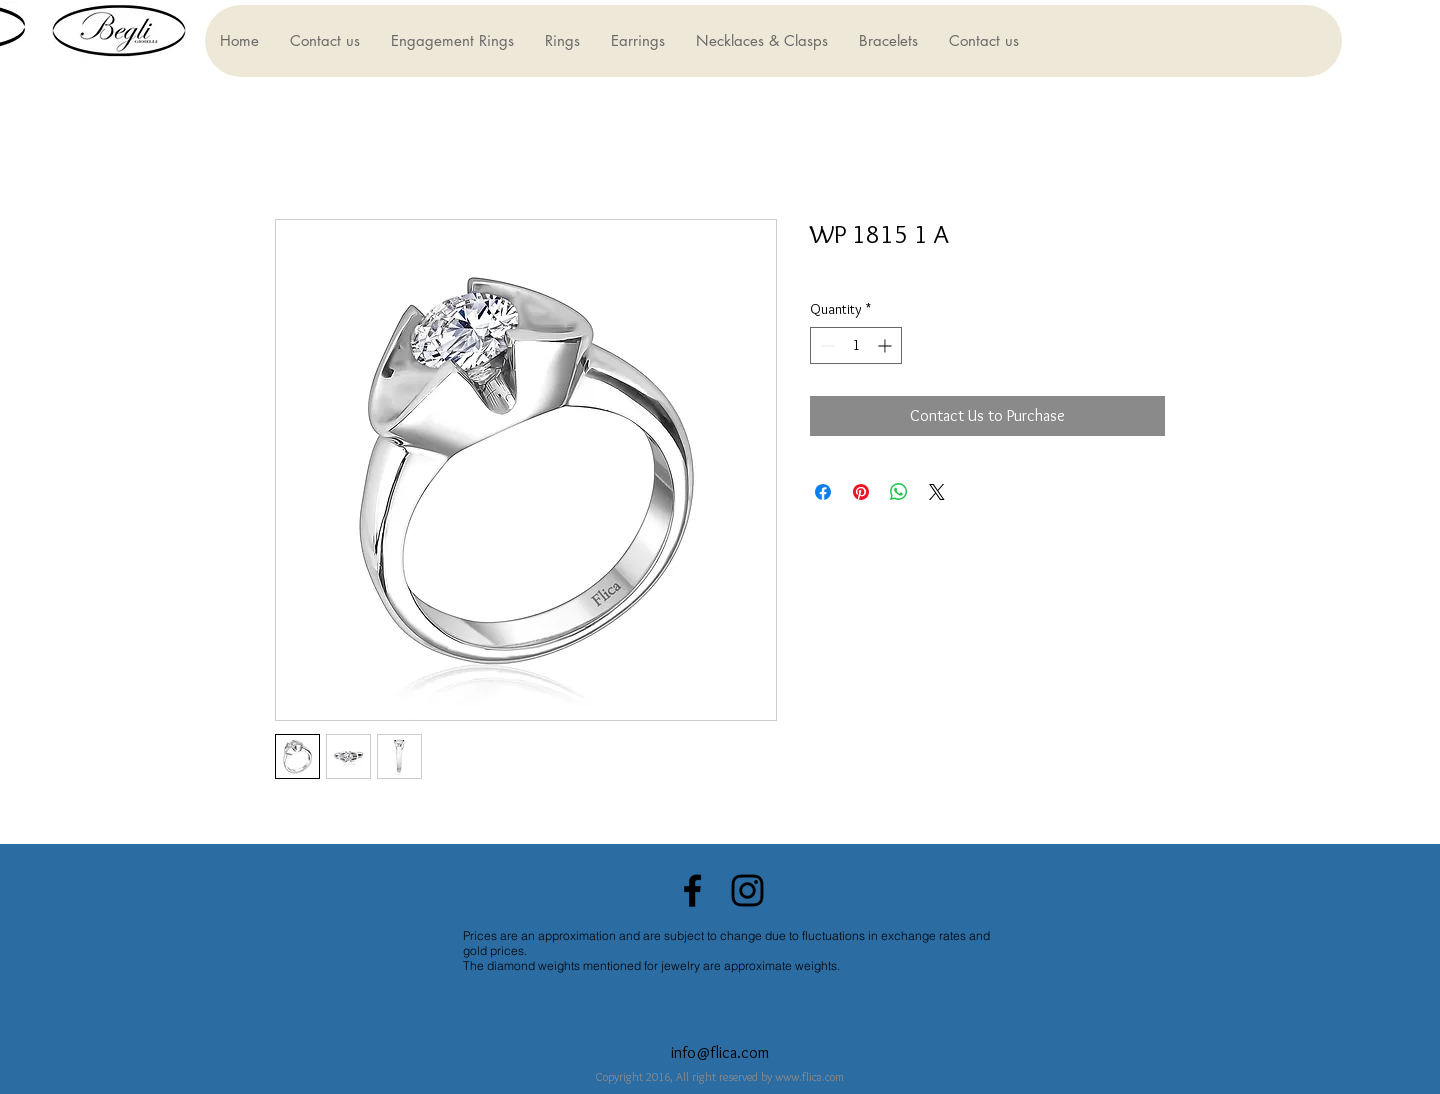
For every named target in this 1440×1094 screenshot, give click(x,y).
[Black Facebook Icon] (692, 890)
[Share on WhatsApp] (899, 492)
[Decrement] (825, 345)
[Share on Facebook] (823, 492)
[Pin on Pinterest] (861, 492)
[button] (452, 41)
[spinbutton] (856, 345)
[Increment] (886, 345)
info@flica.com (720, 1052)
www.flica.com (809, 1076)
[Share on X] (937, 492)
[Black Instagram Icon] (747, 890)
